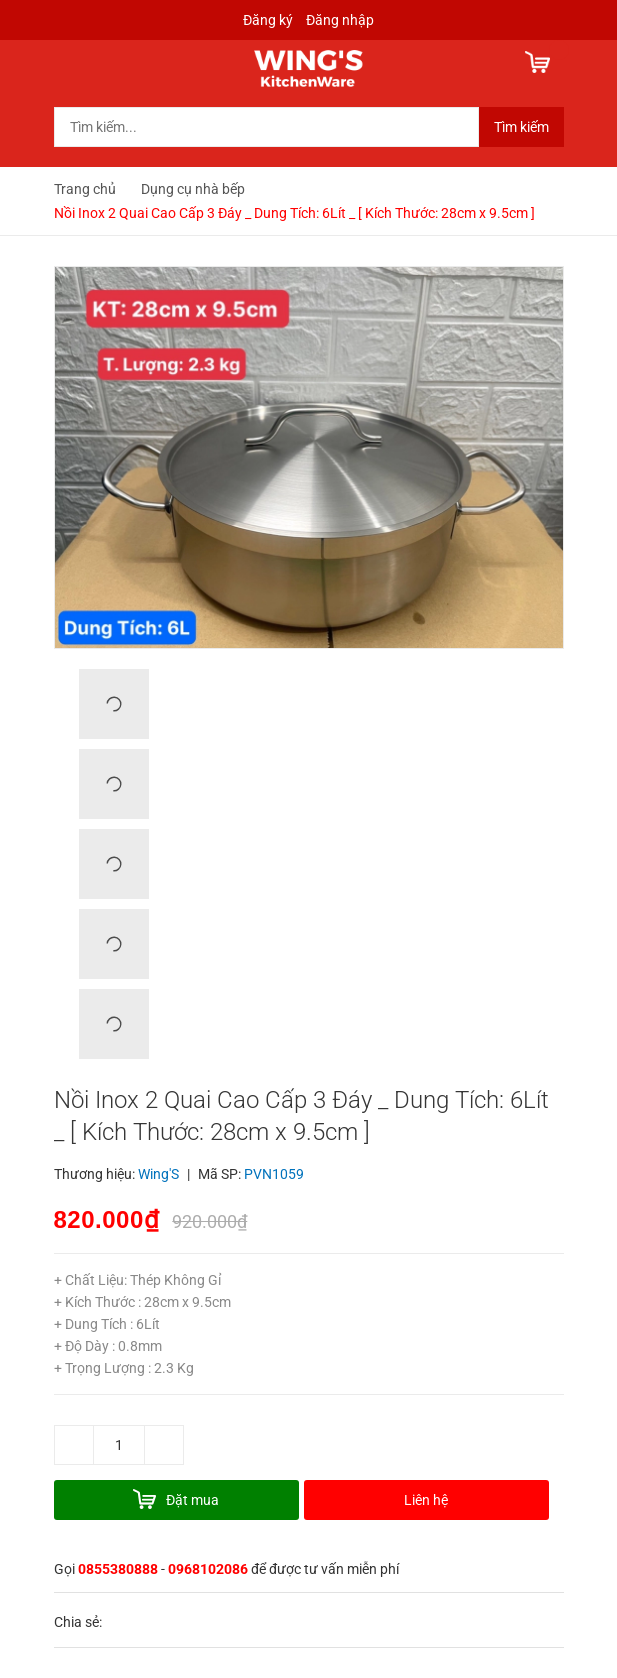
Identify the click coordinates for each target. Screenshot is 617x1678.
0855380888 (118, 1569)
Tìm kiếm (521, 127)
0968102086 (208, 1569)
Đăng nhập (340, 20)
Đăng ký (268, 20)
